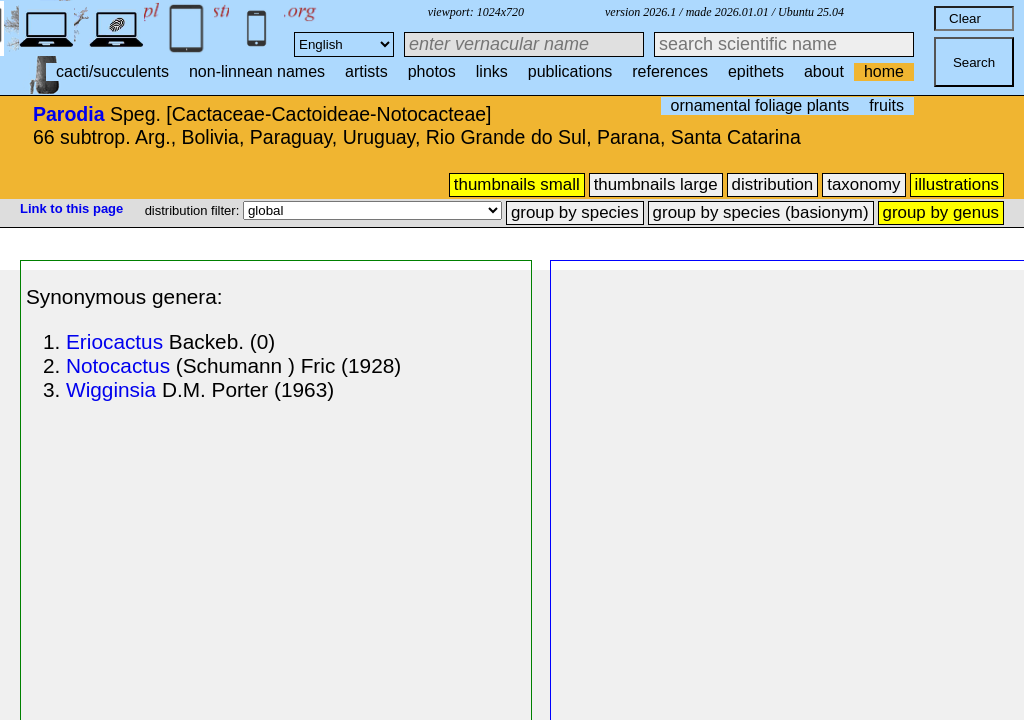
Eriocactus (114, 341)
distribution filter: (194, 210)
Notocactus (118, 365)
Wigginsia (111, 389)
